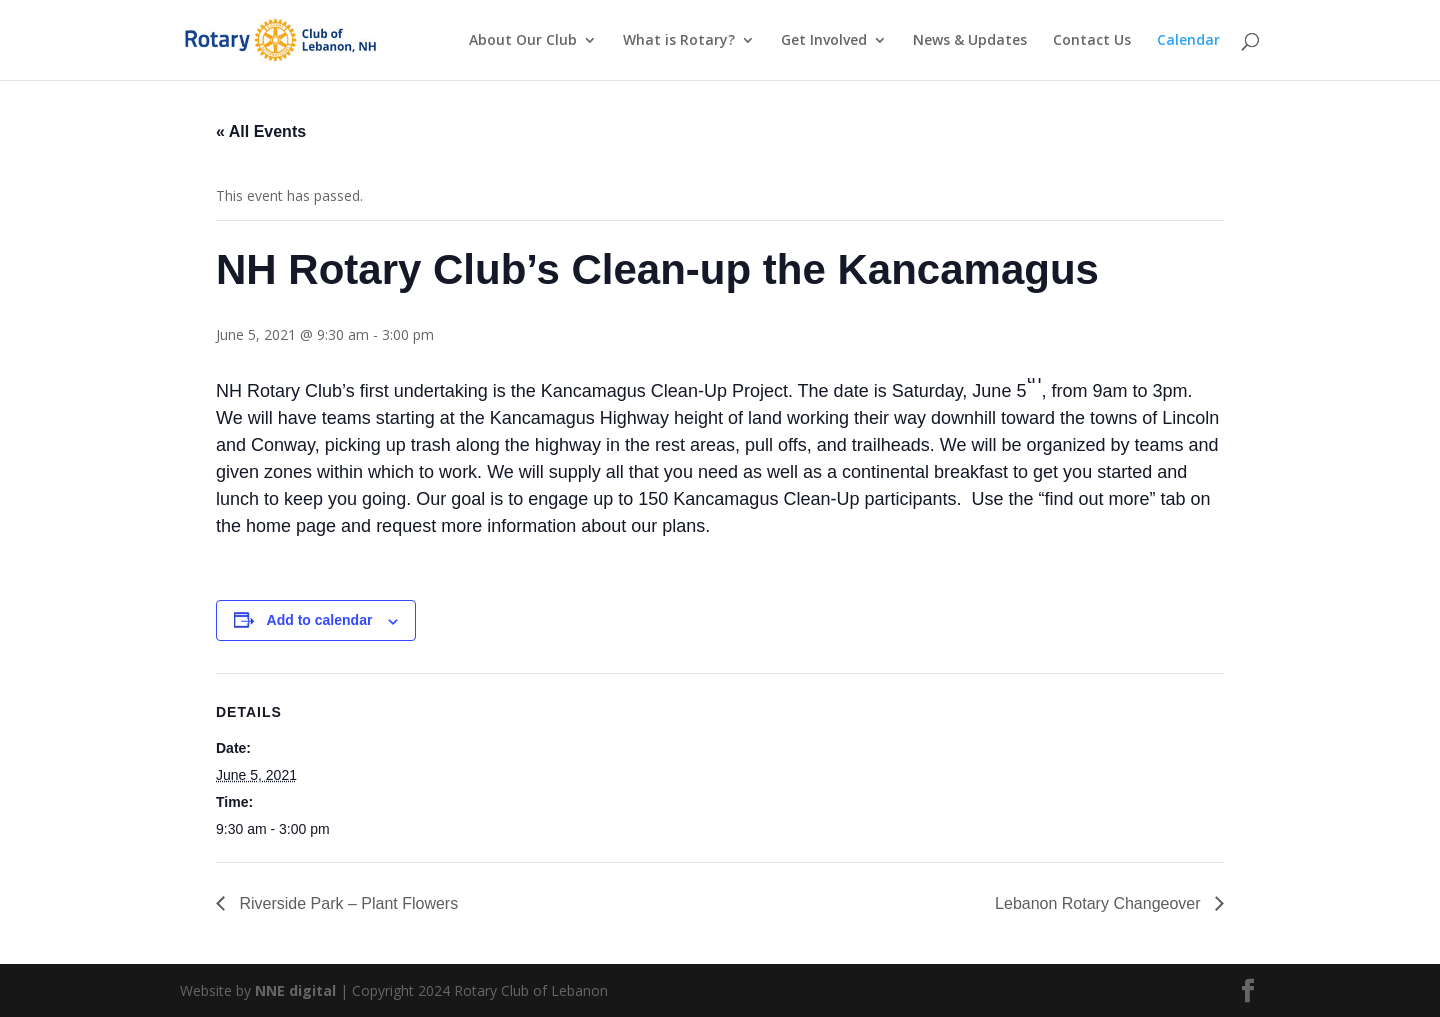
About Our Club (523, 41)
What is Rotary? (679, 41)
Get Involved (824, 41)
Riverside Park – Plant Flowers (346, 903)
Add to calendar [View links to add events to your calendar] (320, 620)
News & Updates (970, 41)
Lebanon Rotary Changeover (1100, 903)
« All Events (261, 131)
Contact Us (1092, 41)
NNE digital (295, 990)
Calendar (1188, 41)
